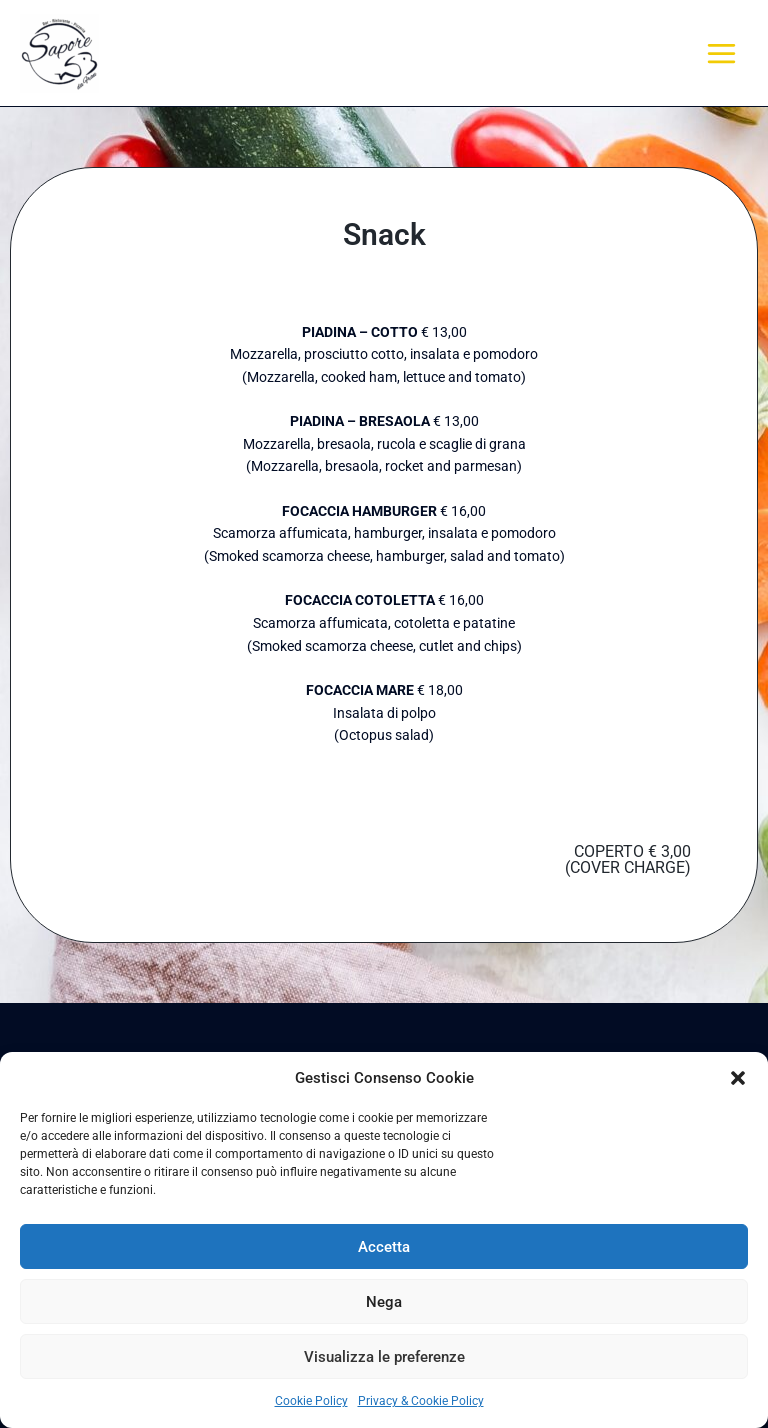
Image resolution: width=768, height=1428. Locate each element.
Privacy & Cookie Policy (421, 1401)
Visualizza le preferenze (384, 1357)
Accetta (384, 1247)
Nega (384, 1302)
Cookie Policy (311, 1401)
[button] (738, 1078)
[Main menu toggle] (722, 53)
